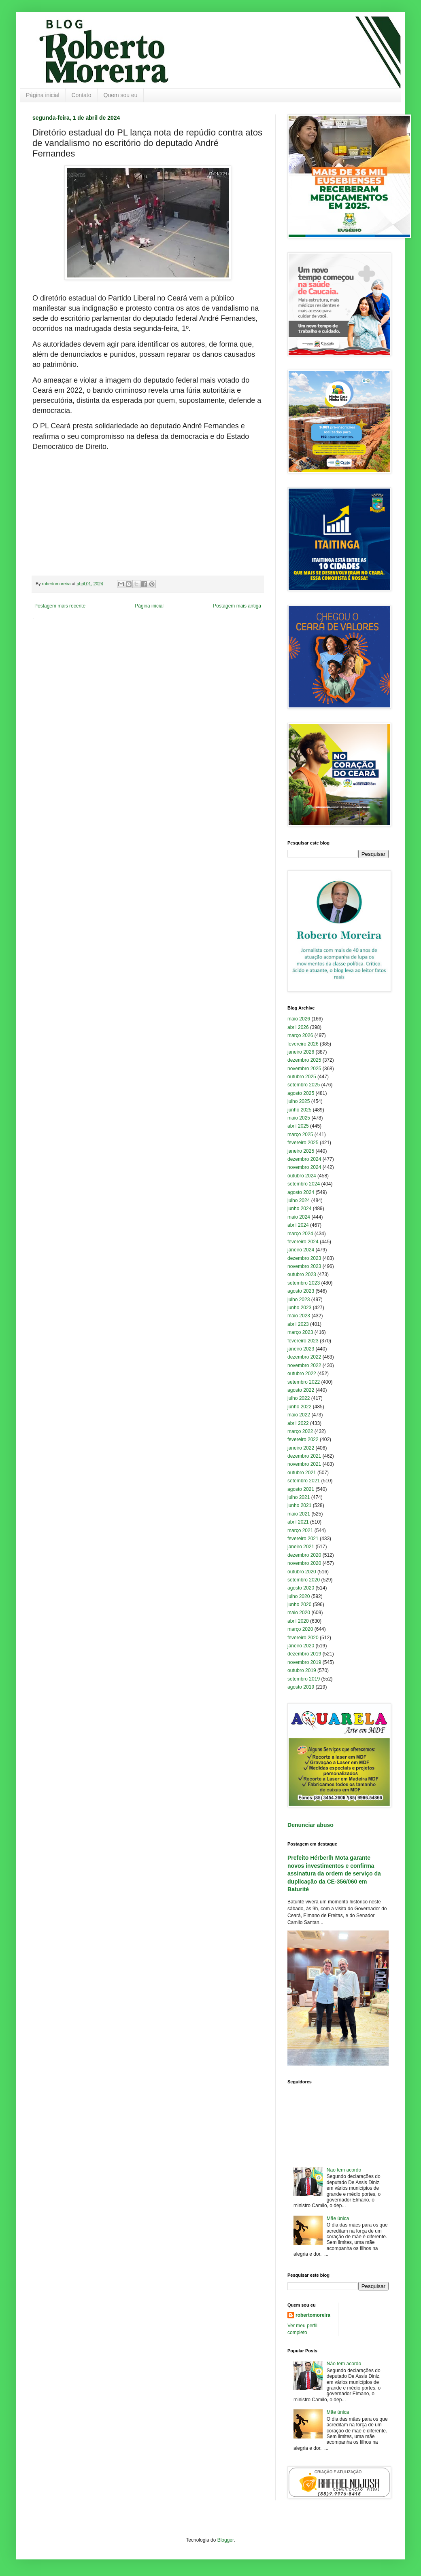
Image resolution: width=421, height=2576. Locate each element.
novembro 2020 (304, 1563)
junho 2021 (299, 1505)
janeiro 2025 (300, 1151)
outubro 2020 (301, 1572)
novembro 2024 (304, 1167)
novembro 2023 (304, 1266)
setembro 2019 (303, 1679)
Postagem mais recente (59, 606)
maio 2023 (298, 1316)
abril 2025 (298, 1126)
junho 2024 (299, 1208)
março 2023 (300, 1332)
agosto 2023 (300, 1291)
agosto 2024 (300, 1192)
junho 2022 (299, 1407)
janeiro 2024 (300, 1250)
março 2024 (300, 1233)
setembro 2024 (303, 1184)
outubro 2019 (301, 1670)
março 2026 (300, 1035)
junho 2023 (299, 1307)
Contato (81, 95)
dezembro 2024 (304, 1159)
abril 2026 (298, 1027)
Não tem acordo (344, 2170)
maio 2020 (298, 1612)
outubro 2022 (301, 1373)
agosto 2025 (300, 1093)
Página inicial (43, 95)
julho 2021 (298, 1497)
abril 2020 (298, 1621)
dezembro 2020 (304, 1555)
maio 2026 (298, 1019)
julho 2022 (298, 1398)
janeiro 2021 (300, 1546)
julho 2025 (298, 1101)
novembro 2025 (304, 1068)
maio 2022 (298, 1415)
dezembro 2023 (304, 1258)
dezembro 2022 (304, 1357)
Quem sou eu (121, 95)
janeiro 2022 (300, 1448)
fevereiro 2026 (303, 1044)
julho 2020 (298, 1596)
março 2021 (300, 1530)
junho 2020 (299, 1604)
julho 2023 (298, 1299)
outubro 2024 (301, 1176)
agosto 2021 (300, 1489)
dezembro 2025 (304, 1060)
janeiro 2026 (300, 1052)
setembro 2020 (303, 1580)
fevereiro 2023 (303, 1341)
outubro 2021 (301, 1472)
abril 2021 (298, 1522)
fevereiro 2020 (303, 1637)
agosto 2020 (300, 1588)
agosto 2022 (300, 1390)
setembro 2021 (303, 1481)
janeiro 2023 (300, 1349)
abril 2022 (298, 1423)
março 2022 (300, 1431)
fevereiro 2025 (303, 1142)
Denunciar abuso (310, 1825)
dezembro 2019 (304, 1654)
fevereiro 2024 (303, 1242)
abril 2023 (298, 1324)
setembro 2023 (303, 1283)
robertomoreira (313, 2315)
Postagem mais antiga (237, 606)
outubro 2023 (301, 1274)
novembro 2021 (304, 1464)
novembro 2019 (304, 1662)
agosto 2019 (300, 1687)
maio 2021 (298, 1514)
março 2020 (300, 1629)
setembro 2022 (303, 1382)
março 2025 (300, 1134)
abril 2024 (298, 1225)
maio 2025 (298, 1118)
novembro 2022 (304, 1365)
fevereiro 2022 (303, 1439)
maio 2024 (298, 1217)
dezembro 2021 (304, 1456)
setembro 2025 (303, 1085)
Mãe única (338, 2218)
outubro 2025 (301, 1077)
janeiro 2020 (300, 1646)
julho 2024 (298, 1200)
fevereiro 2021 (303, 1538)
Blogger (225, 2540)
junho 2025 (299, 1110)
